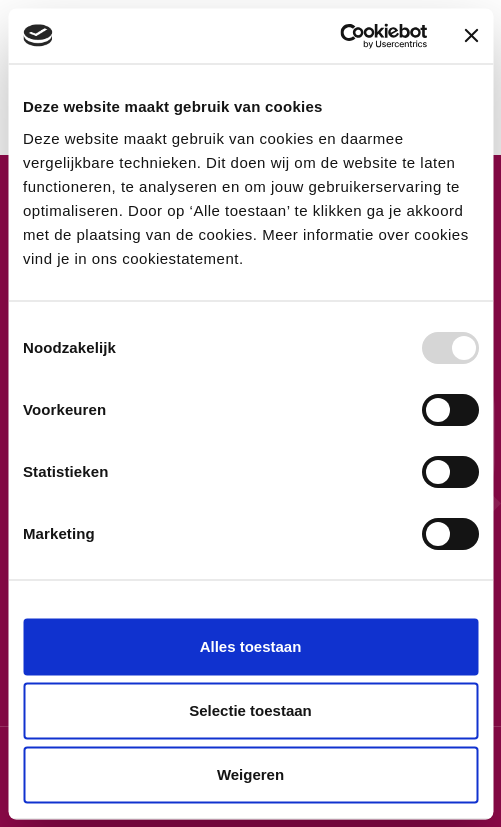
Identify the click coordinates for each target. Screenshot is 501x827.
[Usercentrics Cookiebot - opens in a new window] (339, 36)
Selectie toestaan (250, 710)
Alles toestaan (251, 646)
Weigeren (250, 774)
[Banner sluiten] (471, 36)
